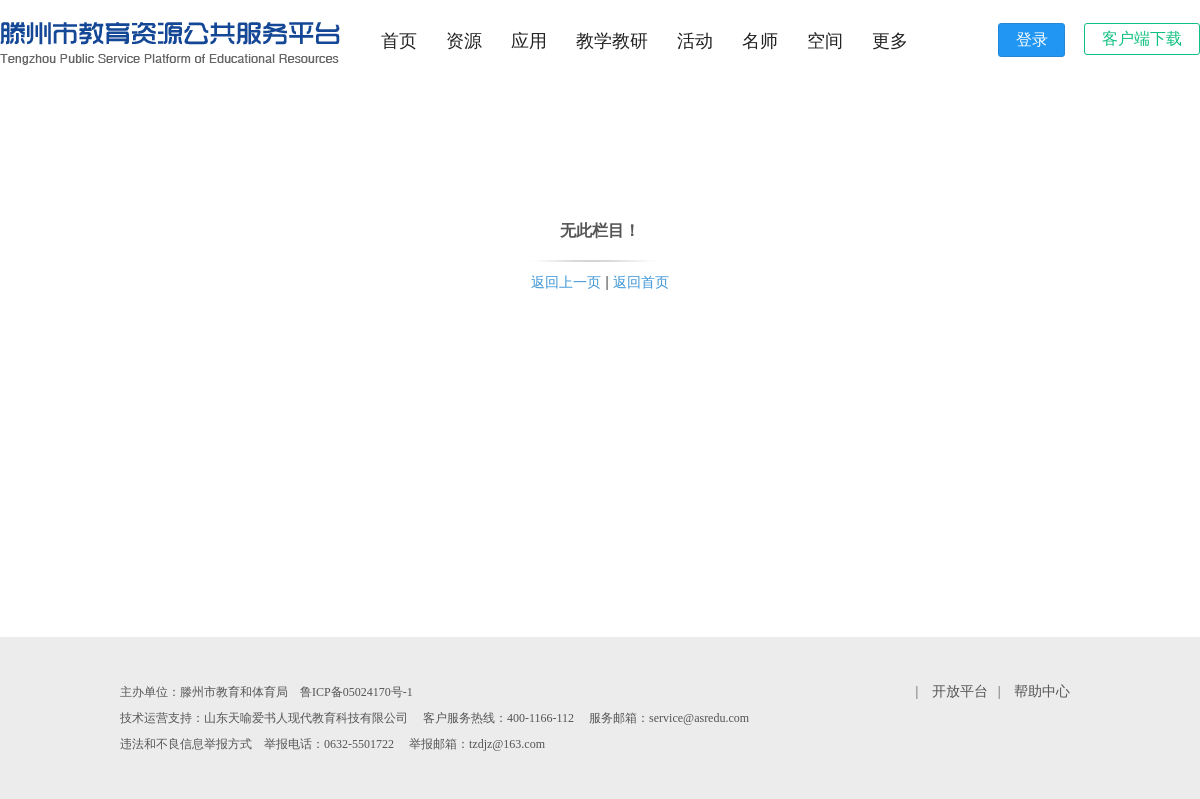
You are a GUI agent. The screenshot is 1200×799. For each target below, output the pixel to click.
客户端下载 (1142, 38)
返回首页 (641, 282)
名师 (760, 41)
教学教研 (612, 41)
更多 (890, 41)
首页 (399, 41)
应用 (529, 41)
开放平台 (960, 691)
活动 (695, 41)
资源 (464, 41)
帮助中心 (1042, 691)
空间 (825, 41)
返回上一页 (566, 282)
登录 (1032, 39)
